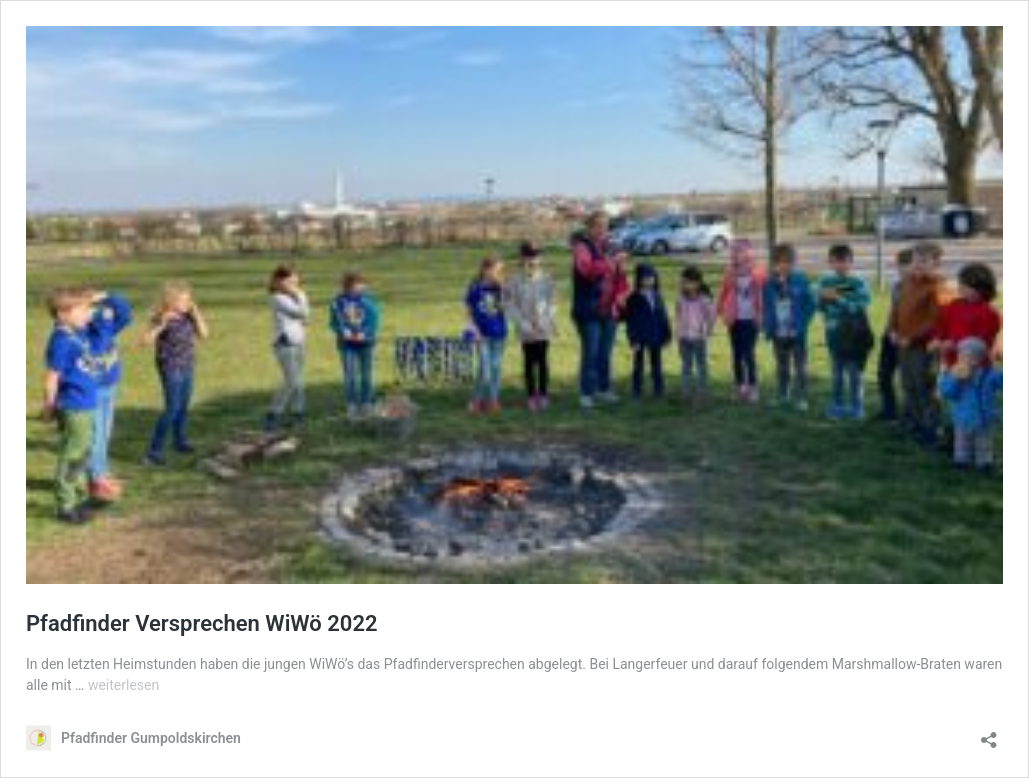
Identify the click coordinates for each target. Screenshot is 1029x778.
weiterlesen (123, 685)
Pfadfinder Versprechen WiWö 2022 (202, 623)
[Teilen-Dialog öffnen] (989, 733)
